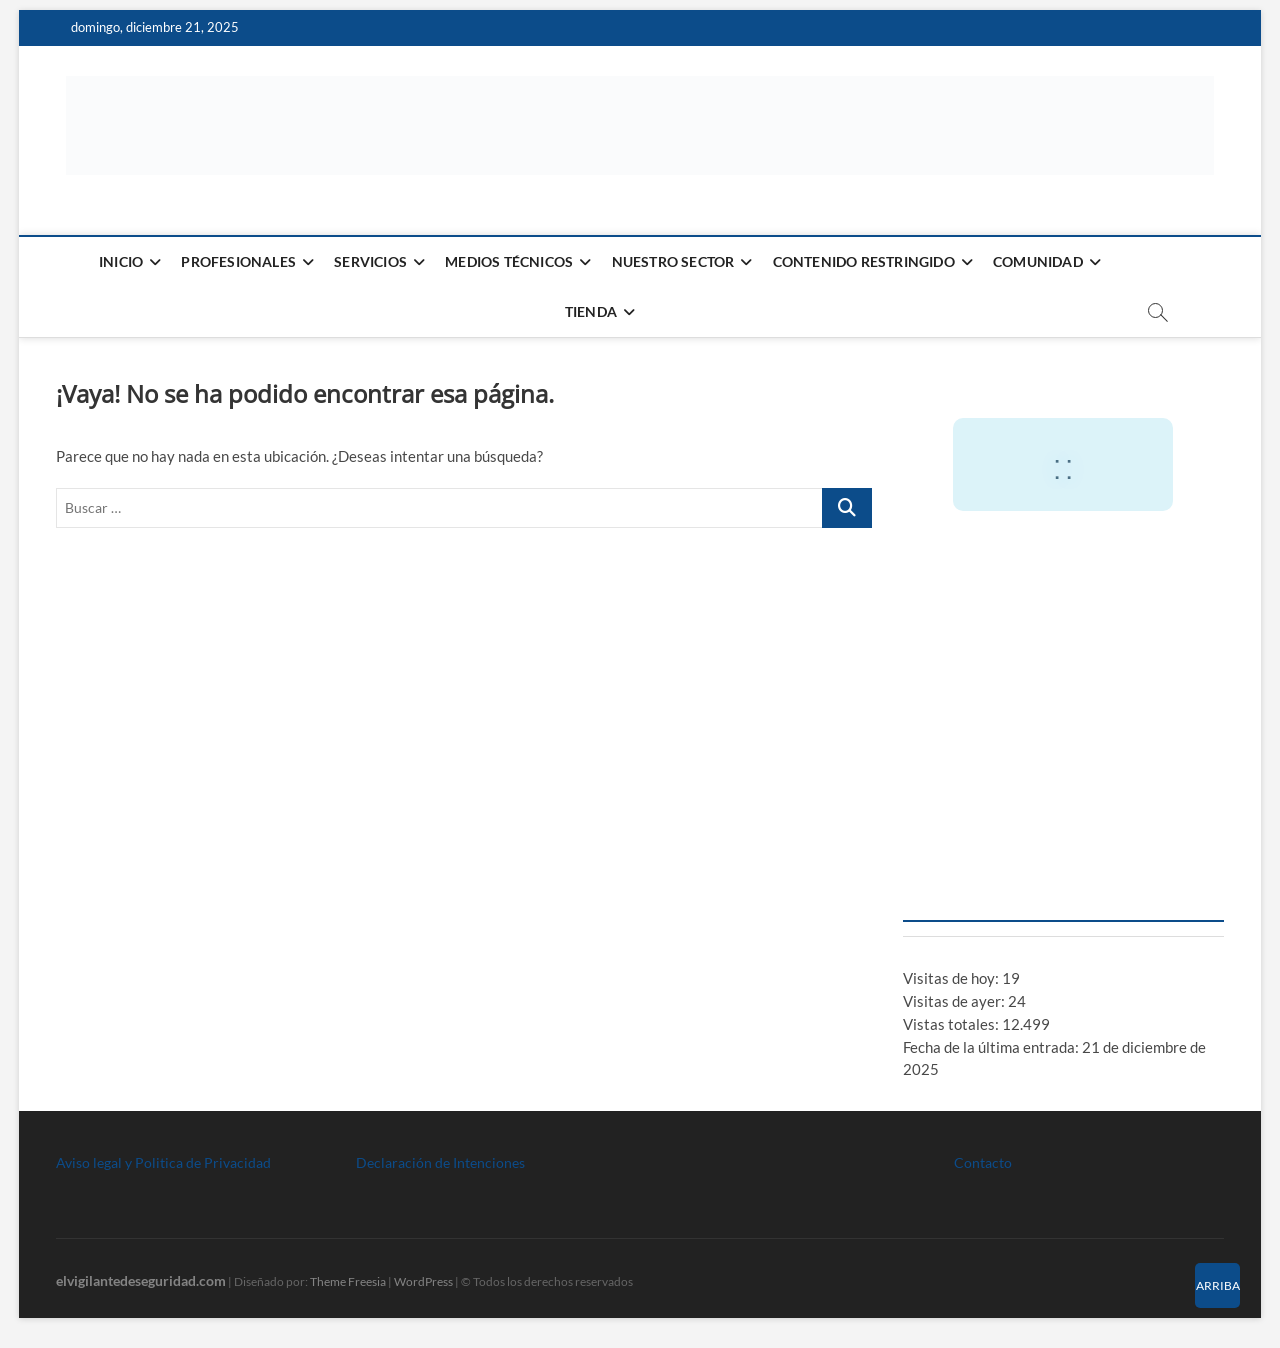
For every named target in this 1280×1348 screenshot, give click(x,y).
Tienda (591, 311)
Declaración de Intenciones (440, 1162)
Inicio (121, 261)
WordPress (423, 1281)
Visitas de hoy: (952, 978)
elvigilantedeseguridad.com (141, 1280)
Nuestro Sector (673, 261)
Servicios (370, 261)
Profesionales (238, 261)
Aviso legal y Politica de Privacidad (163, 1162)
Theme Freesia (348, 1281)
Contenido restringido (864, 261)
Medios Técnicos (509, 261)
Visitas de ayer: (955, 1001)
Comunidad (1038, 261)
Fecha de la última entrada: (992, 1047)
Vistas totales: (952, 1024)
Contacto (983, 1162)
